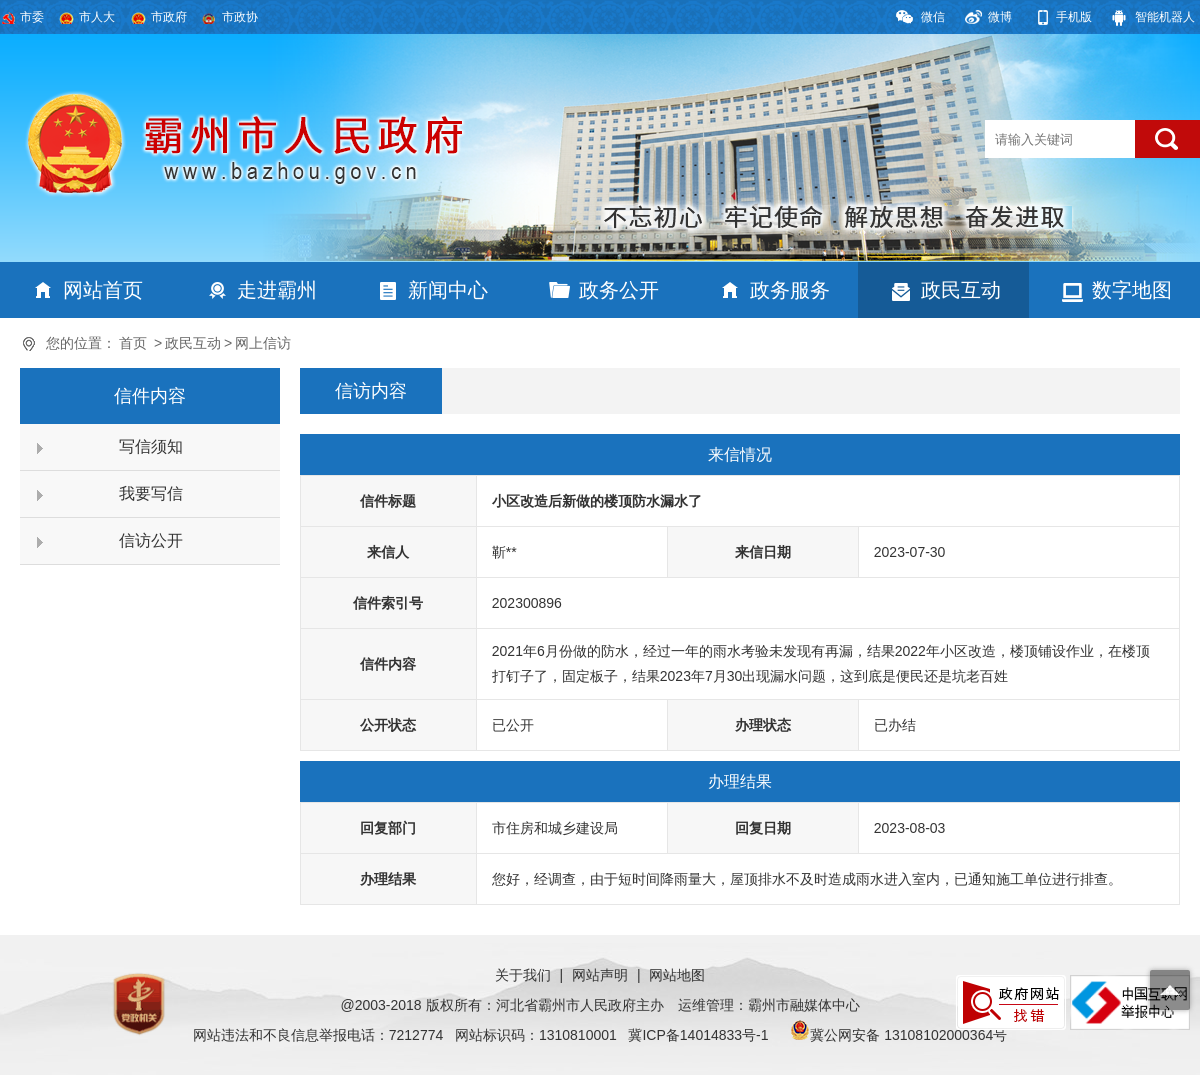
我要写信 (151, 493)
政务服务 (790, 290)
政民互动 (961, 290)
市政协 (240, 17)
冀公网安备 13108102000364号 (908, 1035)
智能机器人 (1165, 17)
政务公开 (619, 290)
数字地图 (1132, 290)
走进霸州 (277, 290)
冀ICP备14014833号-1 (698, 1035)
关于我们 (523, 975)
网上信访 (263, 343)
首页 (133, 343)
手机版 (1074, 17)
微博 (1000, 17)
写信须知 (151, 446)
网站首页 (103, 290)
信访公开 (151, 540)
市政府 (169, 17)
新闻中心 (448, 290)
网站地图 (677, 975)
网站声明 (600, 975)
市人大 (97, 17)
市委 (32, 17)
